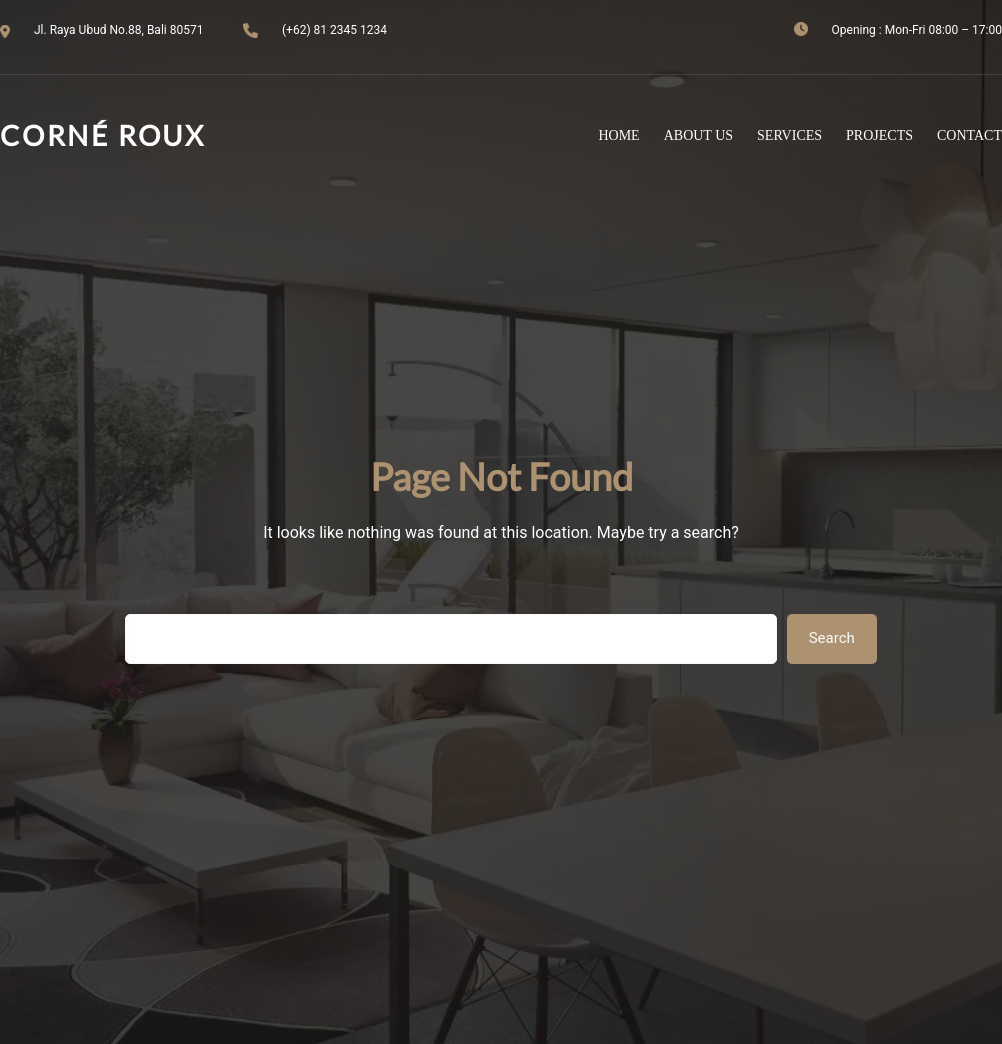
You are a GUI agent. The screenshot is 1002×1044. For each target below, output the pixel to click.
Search (832, 638)
